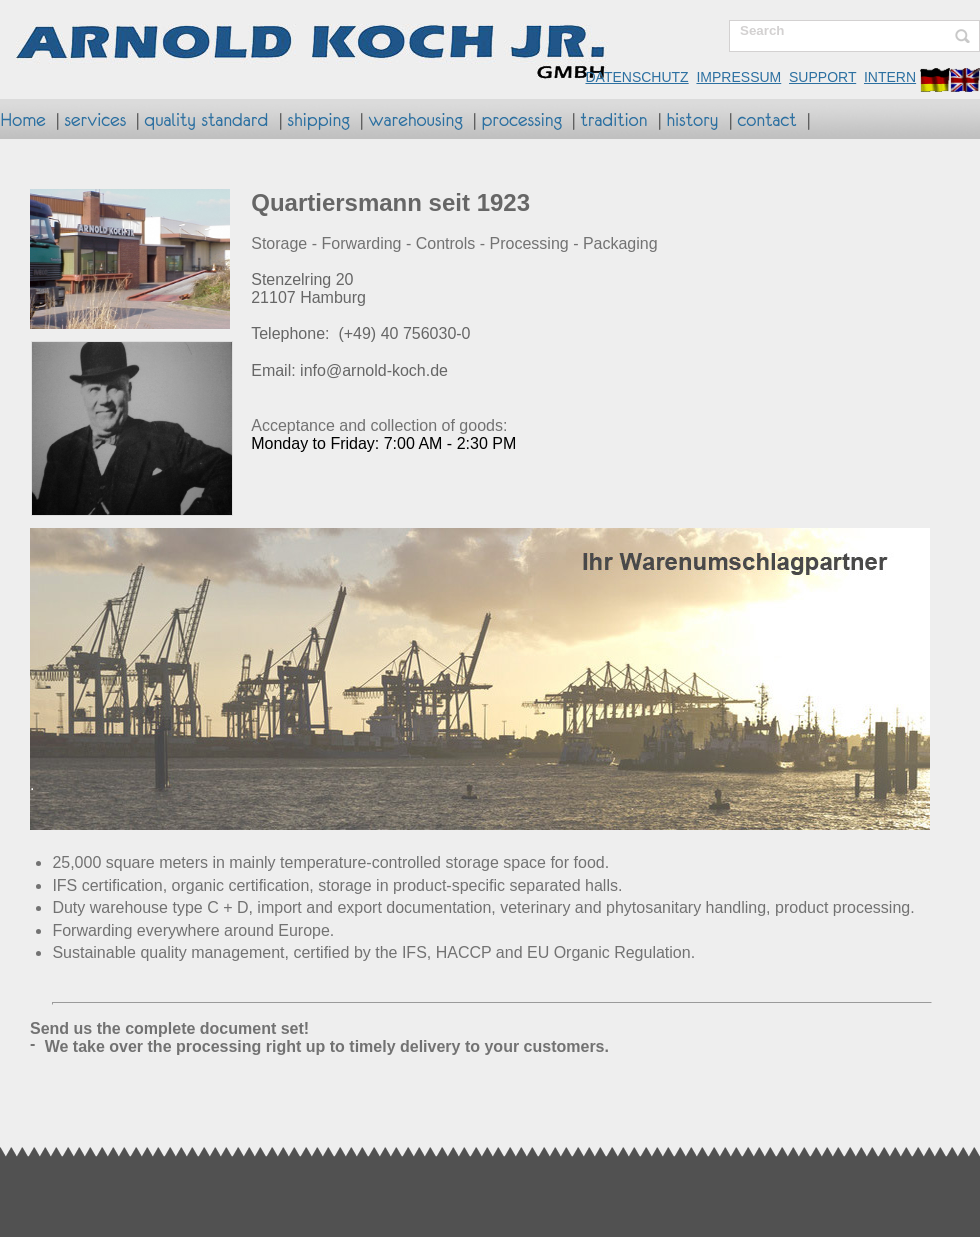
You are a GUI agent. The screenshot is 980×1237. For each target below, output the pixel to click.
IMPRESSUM (738, 77)
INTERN (890, 77)
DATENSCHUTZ (636, 77)
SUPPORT (822, 77)
